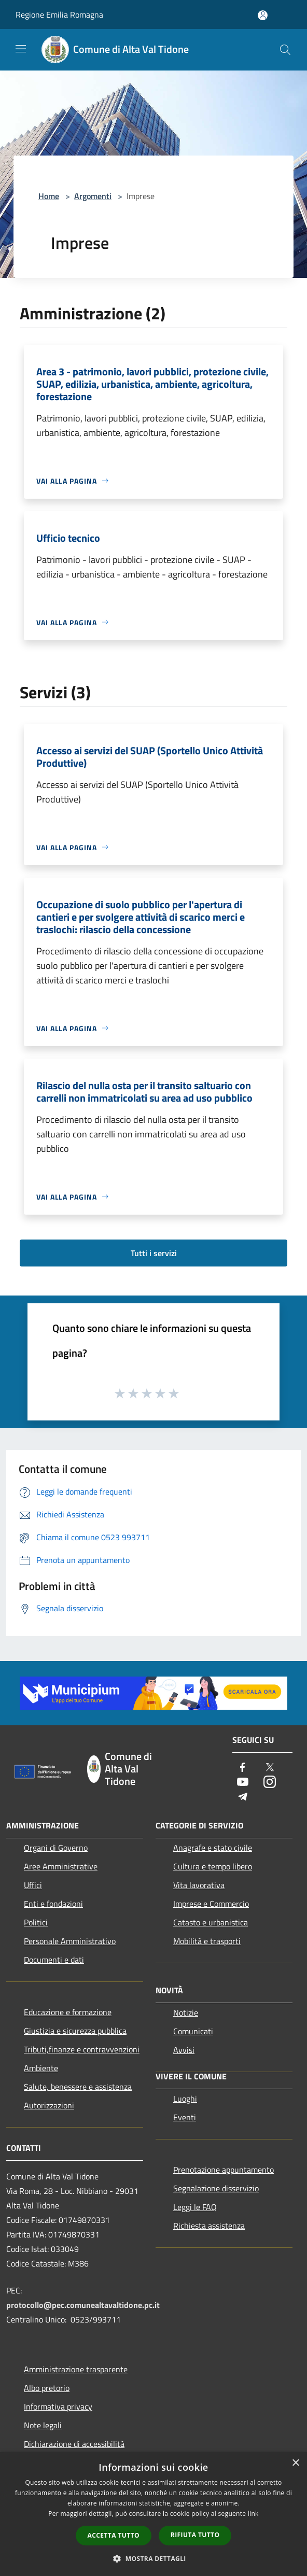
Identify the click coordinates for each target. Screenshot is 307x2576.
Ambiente (41, 2068)
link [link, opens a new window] (253, 2513)
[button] (153, 2558)
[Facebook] (242, 1768)
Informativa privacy (58, 2406)
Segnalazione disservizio (216, 2188)
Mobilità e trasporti (207, 1941)
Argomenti (92, 196)
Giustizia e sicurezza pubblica (75, 2030)
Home (48, 196)
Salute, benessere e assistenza (78, 2086)
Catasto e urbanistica (210, 1922)
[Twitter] (269, 1768)
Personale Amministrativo (70, 1941)
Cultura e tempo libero (212, 1866)
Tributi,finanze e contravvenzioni (81, 2049)
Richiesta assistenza (209, 2225)
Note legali (43, 2425)
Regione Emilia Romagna (59, 14)
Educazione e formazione (67, 2012)
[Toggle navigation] (21, 49)
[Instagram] (269, 1782)
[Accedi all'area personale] (262, 15)
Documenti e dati (54, 1959)
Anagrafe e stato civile (212, 1847)
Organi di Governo (56, 1847)
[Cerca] (285, 50)
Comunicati (193, 2031)
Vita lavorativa (199, 1885)
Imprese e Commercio (211, 1903)
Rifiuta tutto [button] (195, 2534)
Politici (36, 1922)
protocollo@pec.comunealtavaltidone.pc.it (83, 2305)
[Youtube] (242, 1782)
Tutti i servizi (154, 1253)
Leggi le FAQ (195, 2207)
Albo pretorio (46, 2388)
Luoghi (185, 2098)
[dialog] (153, 2514)
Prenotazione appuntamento (223, 2169)
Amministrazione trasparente (76, 2369)
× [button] (295, 2463)
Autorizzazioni (49, 2105)
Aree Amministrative (60, 1866)
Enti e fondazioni (53, 1903)
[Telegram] (242, 1797)
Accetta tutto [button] (113, 2535)
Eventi (184, 2117)
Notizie (185, 2012)
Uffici (33, 1885)
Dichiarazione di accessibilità (74, 2444)
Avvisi (183, 2050)
